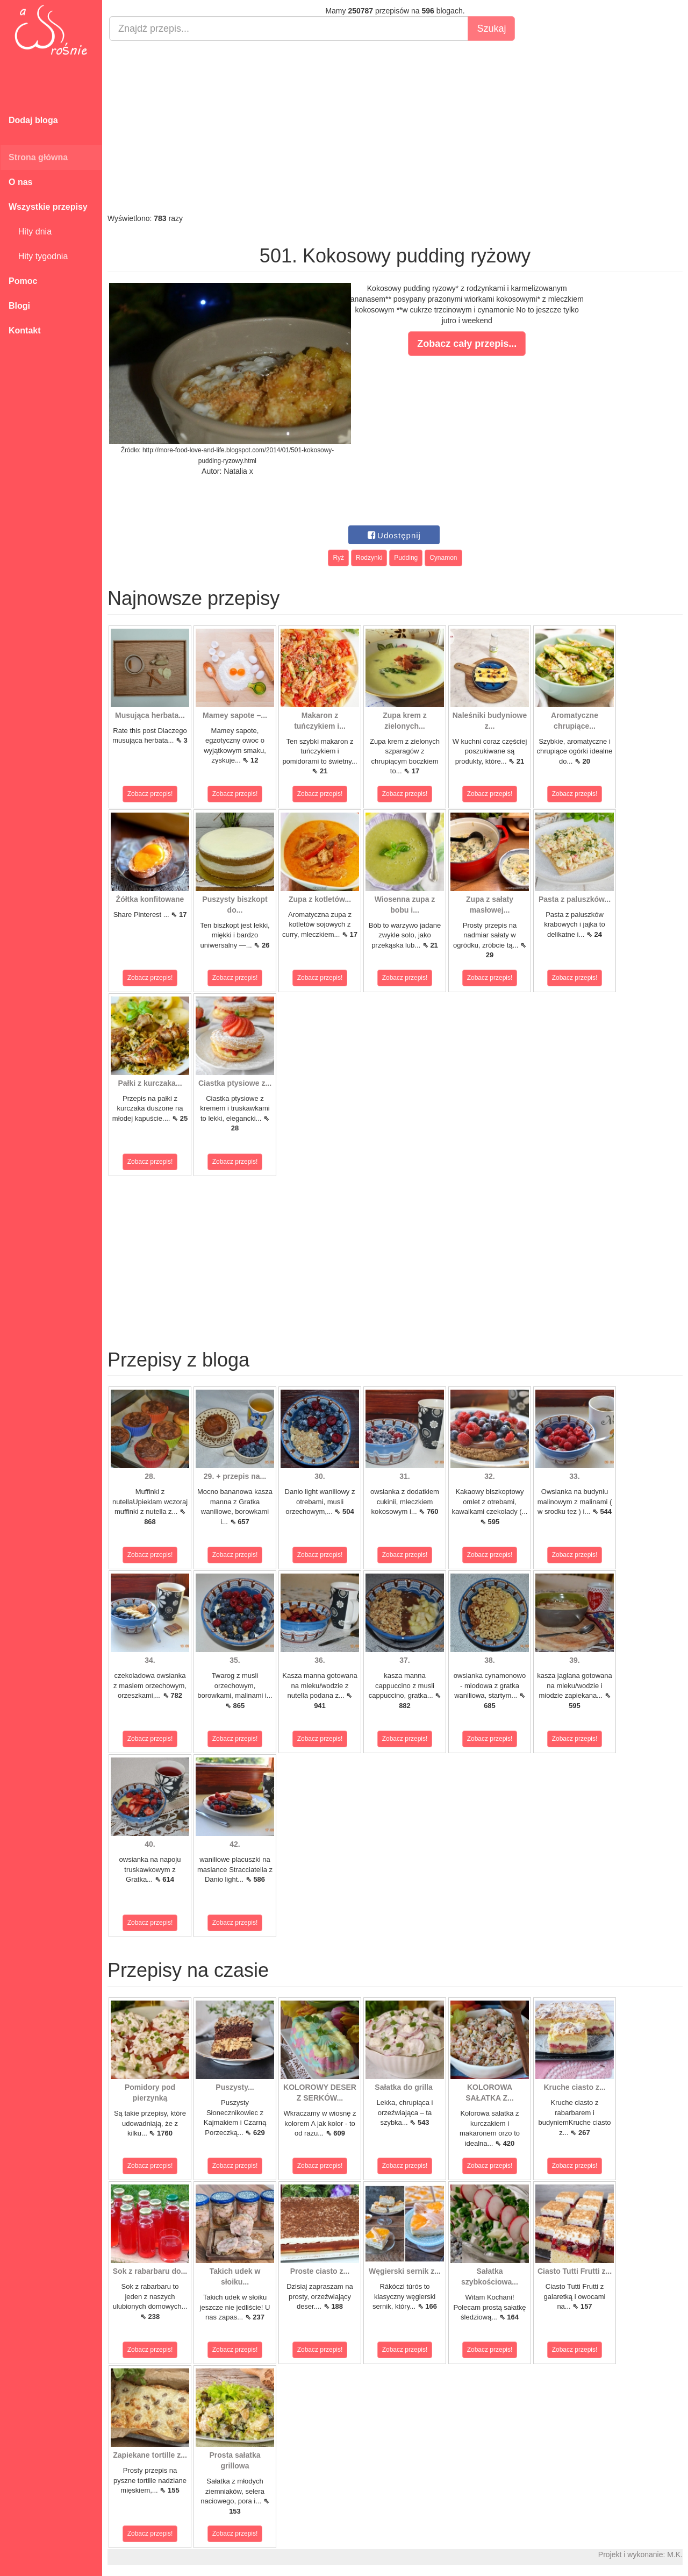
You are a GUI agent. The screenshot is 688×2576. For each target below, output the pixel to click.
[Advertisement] (395, 127)
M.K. (675, 2554)
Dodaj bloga (33, 120)
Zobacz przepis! (150, 794)
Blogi (19, 305)
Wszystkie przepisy (48, 206)
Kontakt (25, 330)
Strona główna (38, 157)
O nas (20, 182)
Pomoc (23, 281)
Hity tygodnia (38, 256)
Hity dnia (30, 231)
